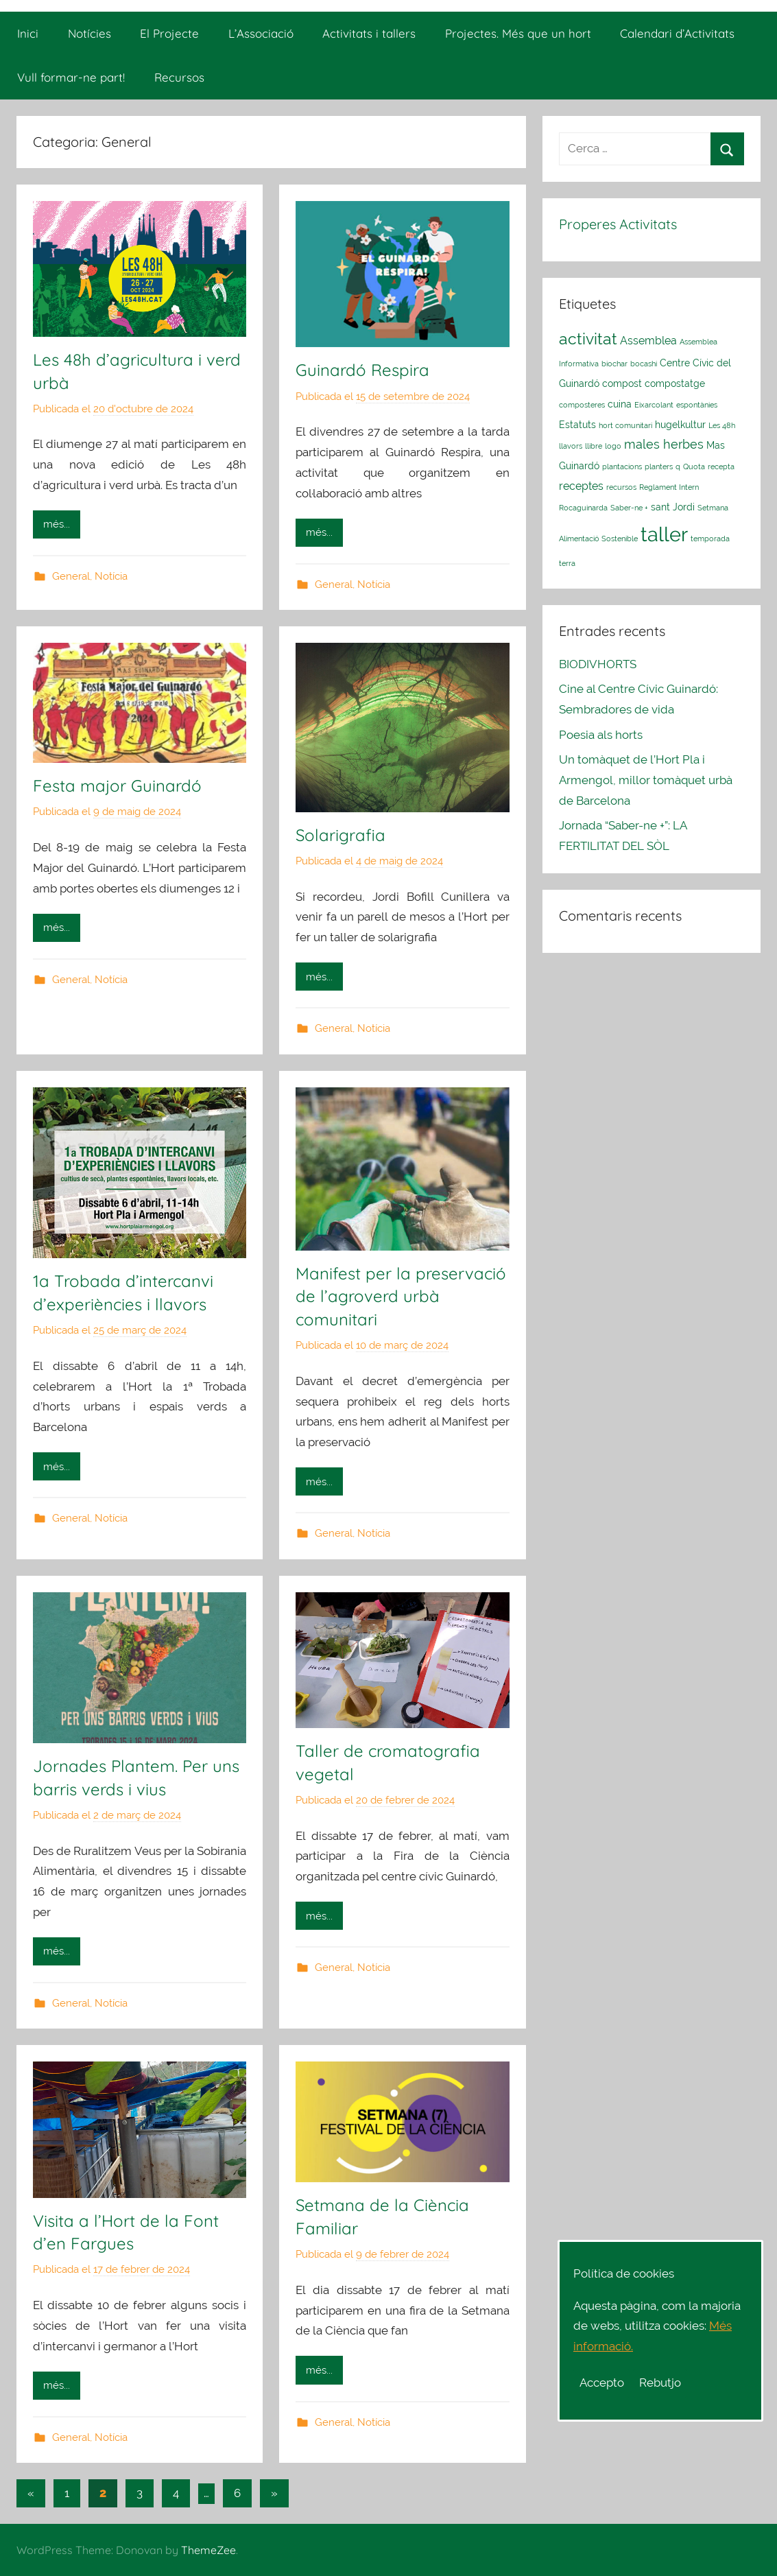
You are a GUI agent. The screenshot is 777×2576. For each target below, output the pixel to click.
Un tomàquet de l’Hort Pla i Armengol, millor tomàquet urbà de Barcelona (645, 780)
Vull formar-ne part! (71, 77)
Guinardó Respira (362, 369)
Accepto (601, 2382)
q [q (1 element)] (678, 466)
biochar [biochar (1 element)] (614, 363)
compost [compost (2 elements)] (622, 383)
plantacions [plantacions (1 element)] (622, 466)
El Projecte (169, 33)
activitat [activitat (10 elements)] (588, 338)
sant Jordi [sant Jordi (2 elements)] (673, 506)
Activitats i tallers (369, 33)
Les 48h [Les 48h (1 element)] (721, 425)
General (71, 576)
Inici (27, 33)
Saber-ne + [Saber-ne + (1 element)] (629, 508)
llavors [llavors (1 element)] (570, 446)
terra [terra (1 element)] (567, 563)
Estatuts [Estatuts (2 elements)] (577, 424)
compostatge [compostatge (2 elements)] (675, 383)
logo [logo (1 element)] (613, 446)
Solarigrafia (340, 835)
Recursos (179, 77)
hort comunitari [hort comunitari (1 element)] (625, 425)
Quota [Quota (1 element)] (694, 466)
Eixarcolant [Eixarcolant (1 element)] (653, 405)
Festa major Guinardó (117, 785)
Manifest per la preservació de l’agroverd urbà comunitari (401, 1296)
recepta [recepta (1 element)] (721, 466)
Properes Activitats (618, 224)
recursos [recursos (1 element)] (621, 487)
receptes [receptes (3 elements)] (581, 486)
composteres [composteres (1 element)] (582, 405)
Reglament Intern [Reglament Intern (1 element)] (669, 487)
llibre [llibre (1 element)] (593, 446)
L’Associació (261, 33)
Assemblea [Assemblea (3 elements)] (648, 340)
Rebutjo (660, 2382)
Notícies (89, 33)
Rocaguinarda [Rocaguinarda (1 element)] (583, 508)
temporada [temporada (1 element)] (710, 538)
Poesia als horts (601, 735)
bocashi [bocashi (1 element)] (643, 363)
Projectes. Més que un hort (518, 33)
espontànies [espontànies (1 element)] (696, 405)
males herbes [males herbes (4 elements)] (664, 444)
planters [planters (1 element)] (659, 466)
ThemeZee (208, 2550)
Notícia (111, 576)
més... (56, 524)
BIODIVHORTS (597, 664)
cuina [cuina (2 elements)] (620, 404)
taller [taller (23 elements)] (664, 534)
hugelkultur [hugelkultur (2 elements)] (680, 424)
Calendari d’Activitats (677, 33)
